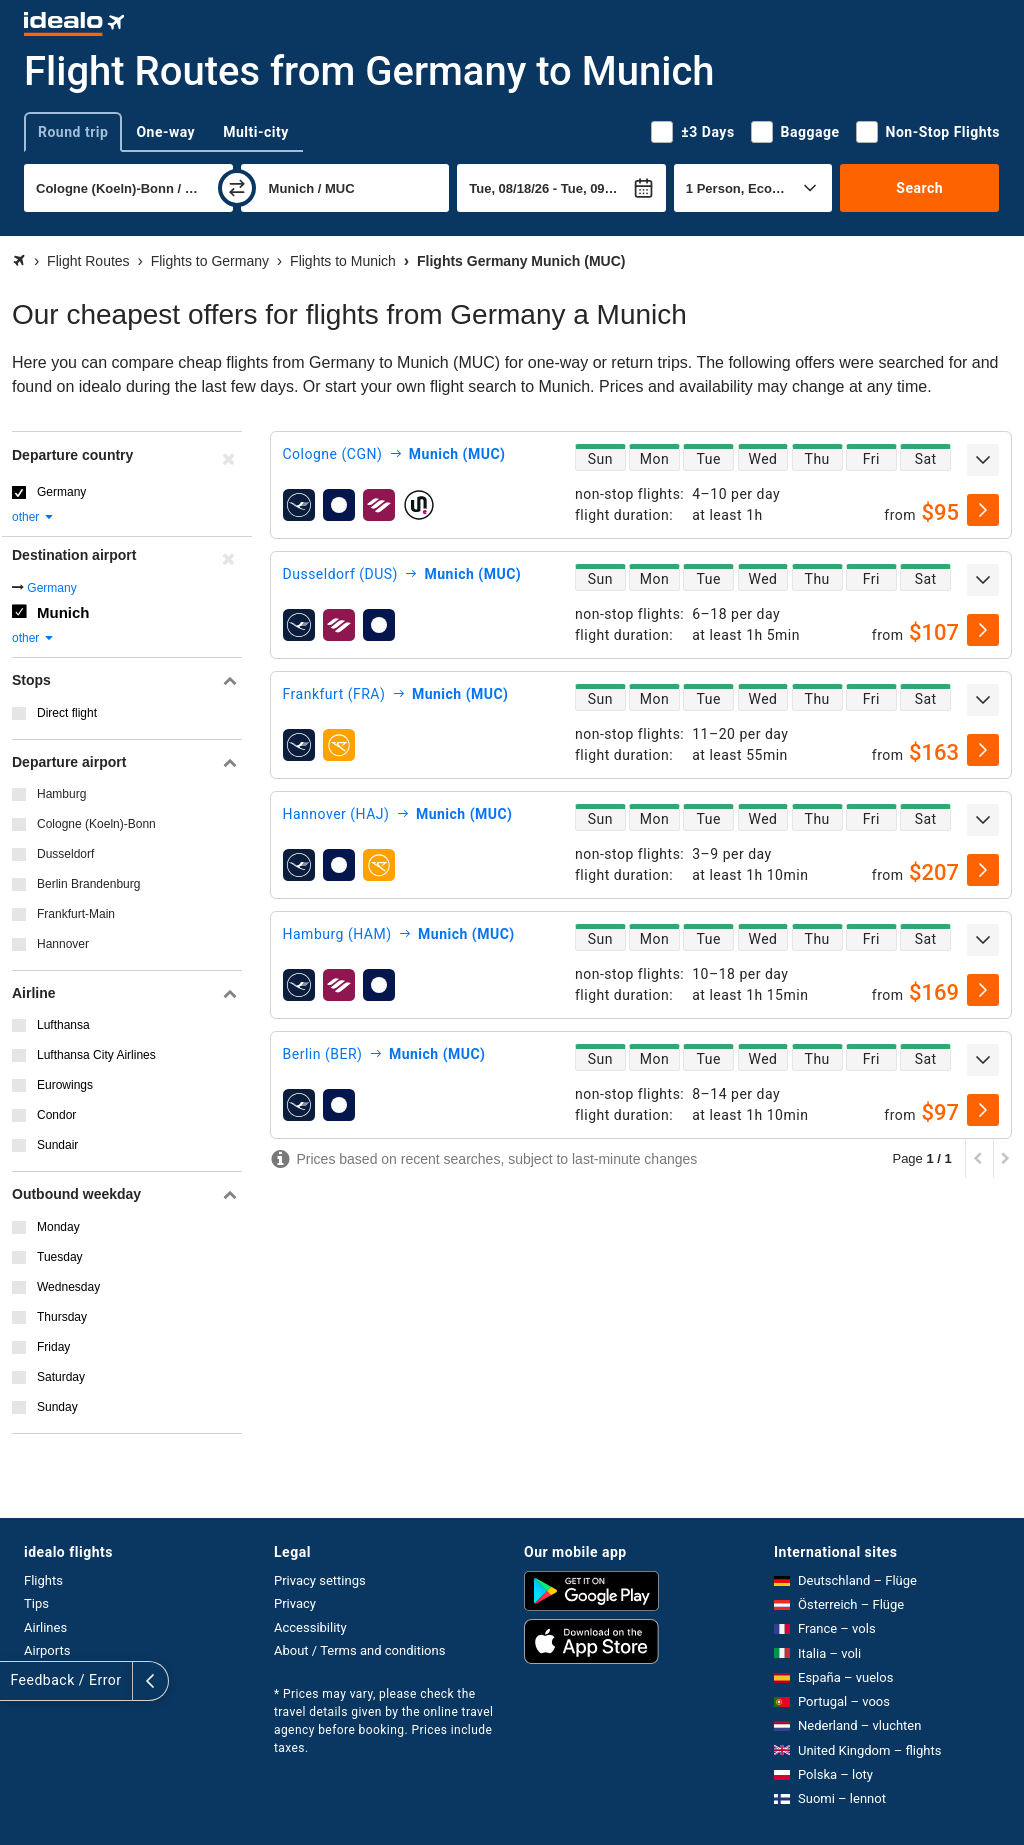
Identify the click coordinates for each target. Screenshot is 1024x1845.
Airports (47, 1650)
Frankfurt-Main (76, 914)
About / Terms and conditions (359, 1650)
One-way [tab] (165, 132)
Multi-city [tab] (256, 132)
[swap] (237, 188)
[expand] (983, 460)
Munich (63, 612)
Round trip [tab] (73, 132)
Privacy (295, 1603)
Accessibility (310, 1627)
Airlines (45, 1627)
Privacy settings (320, 1580)
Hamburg (61, 794)
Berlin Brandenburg (88, 884)
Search (919, 188)
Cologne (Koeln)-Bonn (96, 824)
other (33, 517)
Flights (43, 1580)
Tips (36, 1603)
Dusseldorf (65, 854)
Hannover (63, 944)
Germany (61, 492)
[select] (983, 510)
